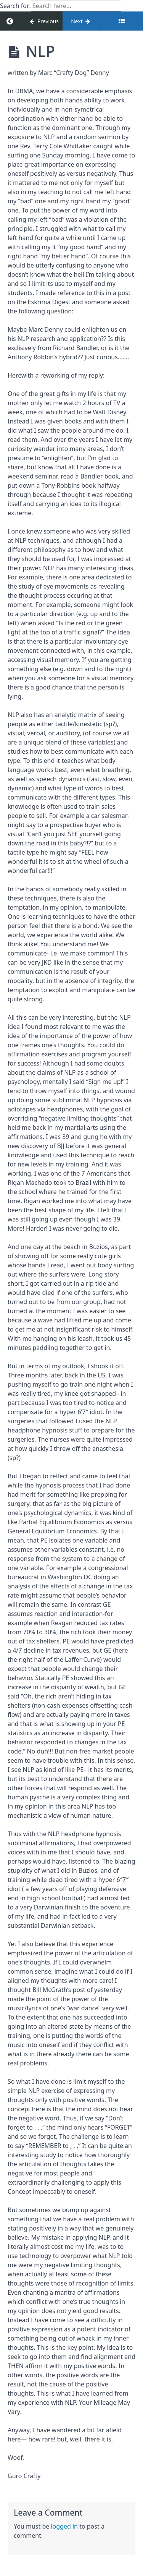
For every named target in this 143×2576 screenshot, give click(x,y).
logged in (64, 2526)
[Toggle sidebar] (121, 21)
